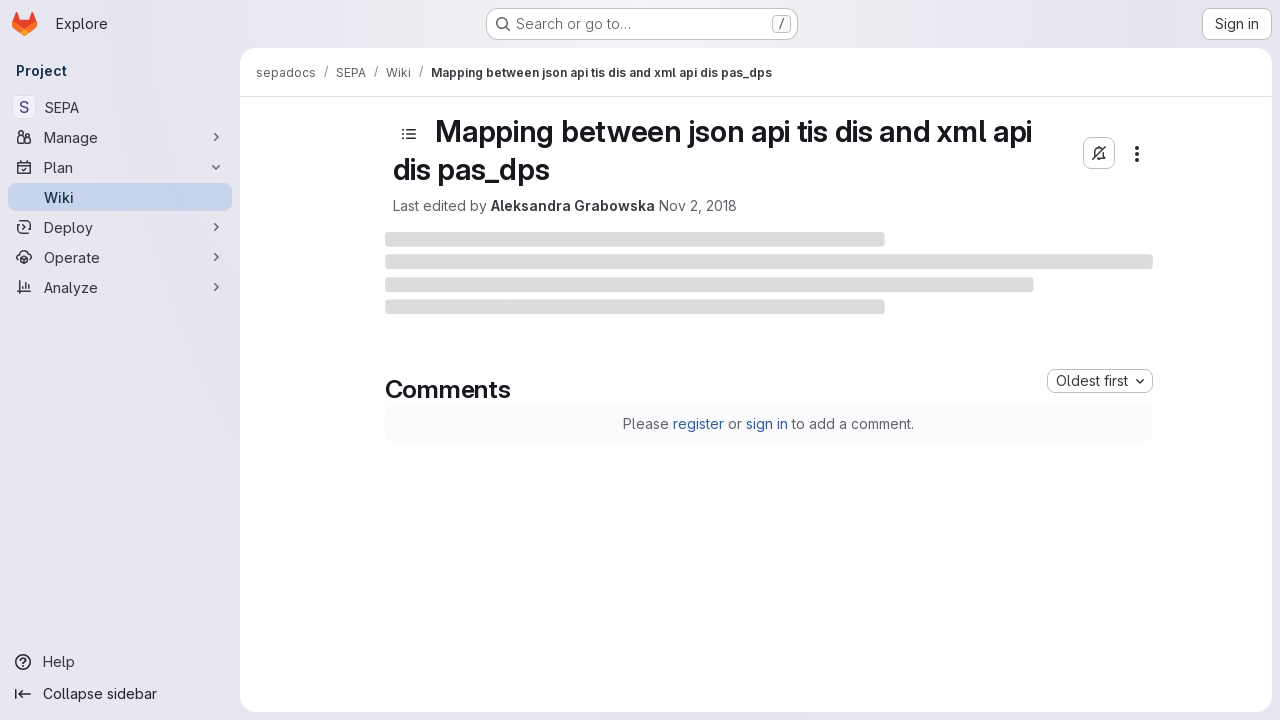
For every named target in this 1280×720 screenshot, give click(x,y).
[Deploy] (120, 227)
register (698, 423)
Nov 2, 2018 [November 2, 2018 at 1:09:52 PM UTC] (698, 205)
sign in (767, 423)
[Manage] (120, 137)
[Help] (120, 662)
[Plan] (120, 167)
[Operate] (120, 257)
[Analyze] (120, 287)
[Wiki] (120, 197)
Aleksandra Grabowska (573, 205)
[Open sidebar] (409, 134)
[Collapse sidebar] (120, 694)
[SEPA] (120, 107)
